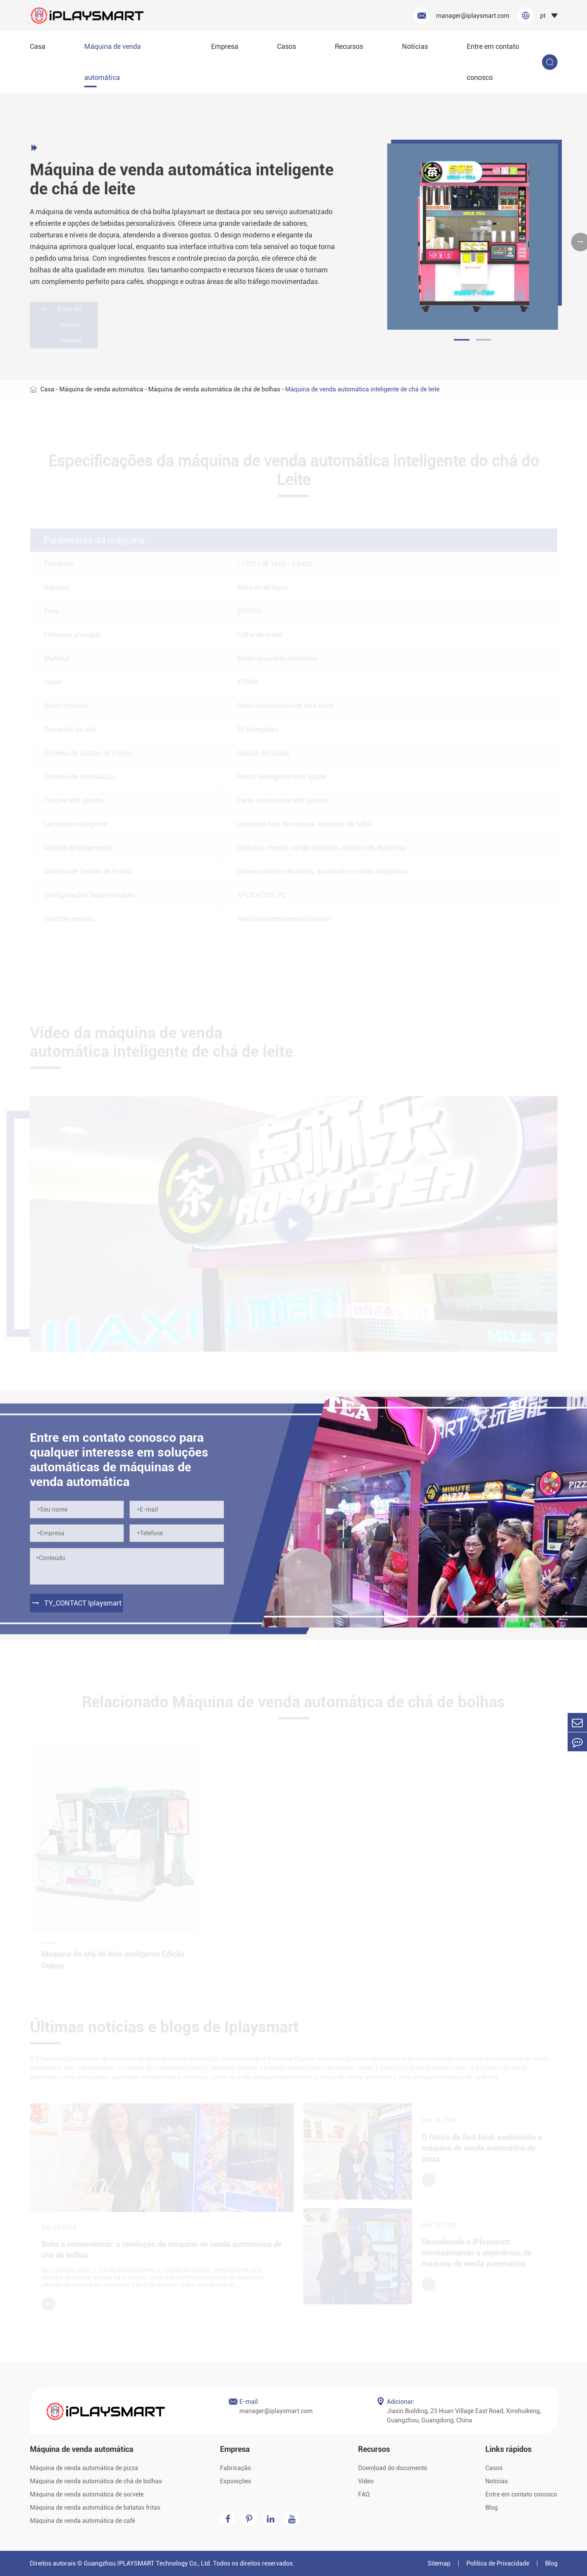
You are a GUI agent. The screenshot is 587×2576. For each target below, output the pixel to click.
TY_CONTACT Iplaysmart (76, 1603)
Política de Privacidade (497, 2563)
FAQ (364, 2494)
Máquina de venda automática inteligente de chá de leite (362, 389)
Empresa (224, 46)
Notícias (415, 46)
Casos (286, 46)
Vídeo (366, 2481)
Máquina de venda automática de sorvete (87, 2494)
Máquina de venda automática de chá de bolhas (214, 389)
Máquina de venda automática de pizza (84, 2468)
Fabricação (235, 2468)
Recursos (349, 46)
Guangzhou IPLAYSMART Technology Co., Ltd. (147, 2563)
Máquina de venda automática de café (82, 2520)
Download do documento (392, 2468)
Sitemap (439, 2563)
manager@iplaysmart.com (461, 15)
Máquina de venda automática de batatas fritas (95, 2507)
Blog (491, 2507)
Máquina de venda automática (112, 61)
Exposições (235, 2481)
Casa (37, 46)
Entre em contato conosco (493, 61)
